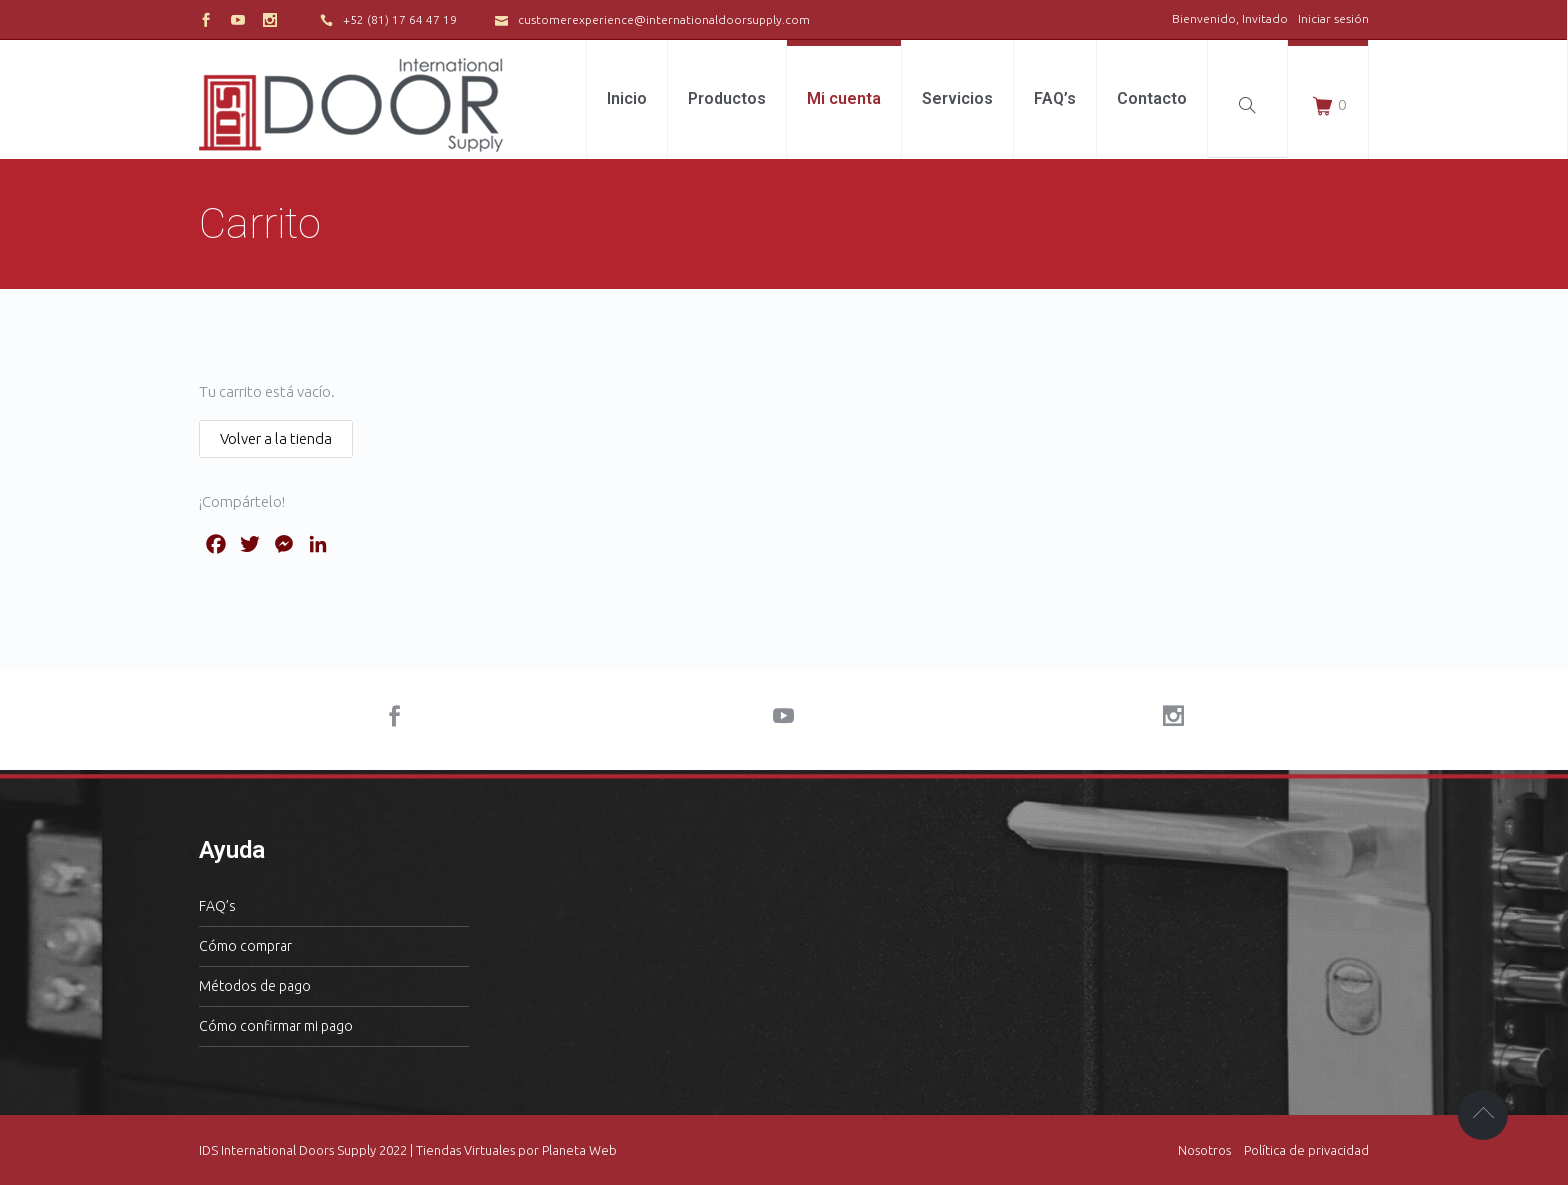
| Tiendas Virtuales (461, 1150)
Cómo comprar (245, 946)
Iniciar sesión (1333, 18)
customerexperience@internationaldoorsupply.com (664, 19)
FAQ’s (217, 906)
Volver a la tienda (276, 438)
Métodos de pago (255, 986)
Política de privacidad (1306, 1150)
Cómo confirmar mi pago (276, 1026)
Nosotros (1204, 1150)
